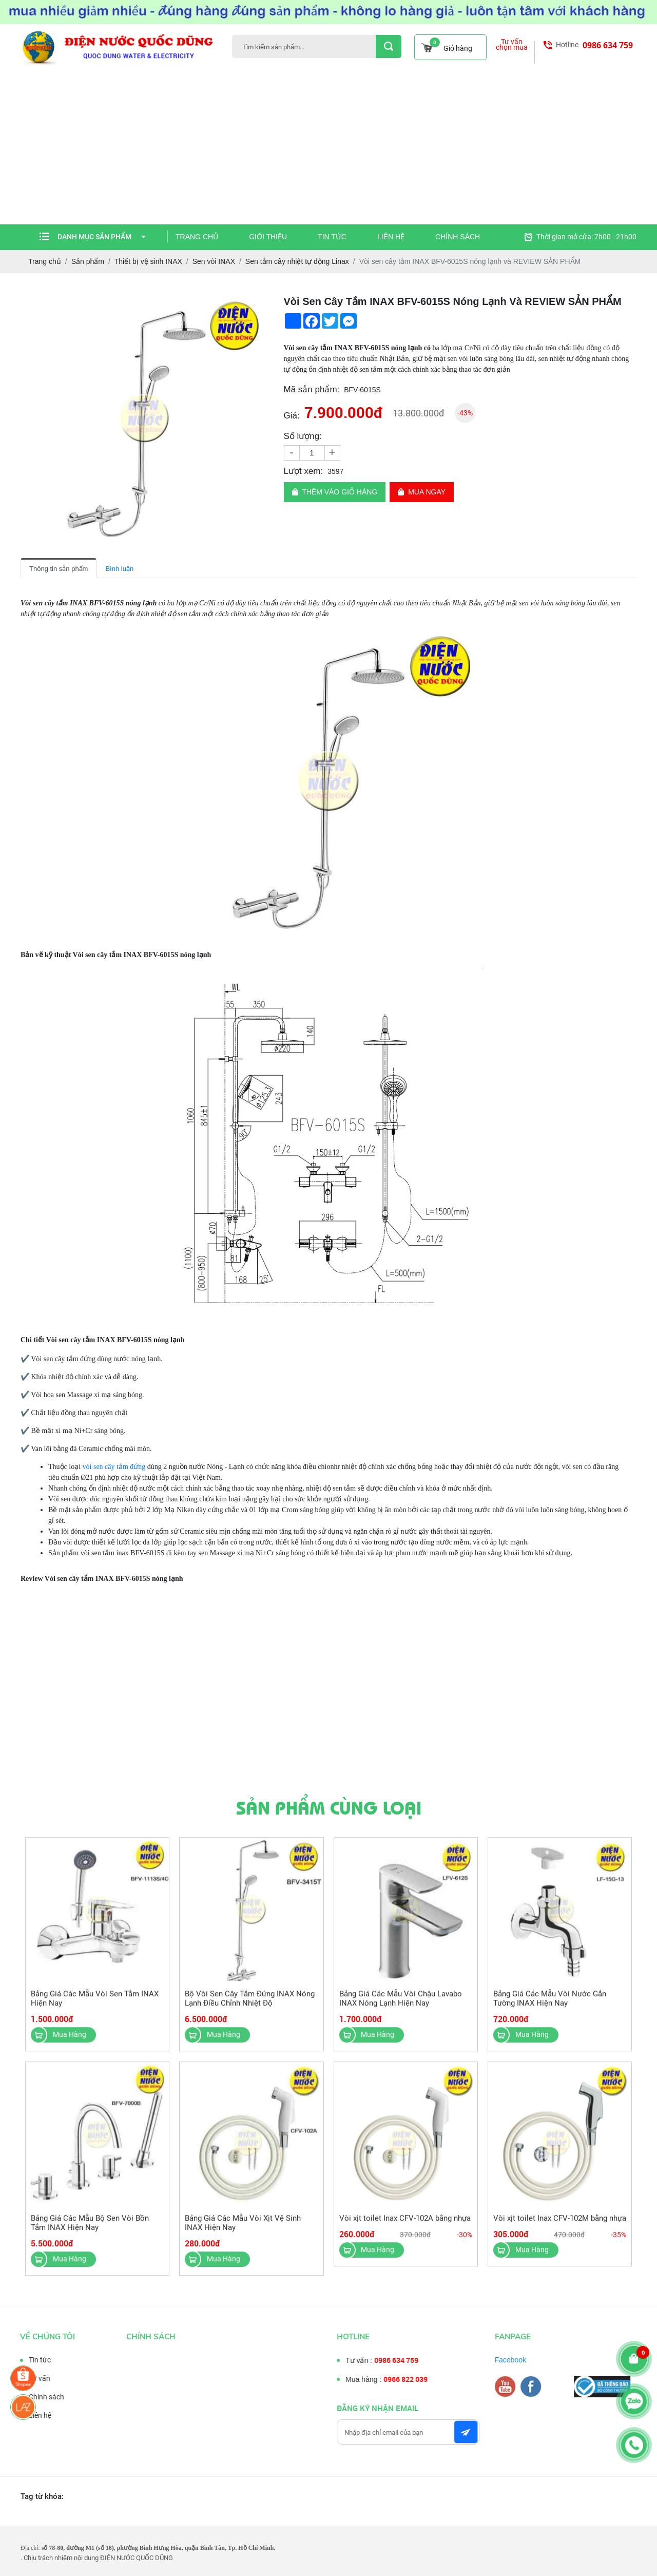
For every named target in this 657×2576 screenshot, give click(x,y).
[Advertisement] (328, 147)
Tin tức (332, 237)
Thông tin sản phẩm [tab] (58, 569)
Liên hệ (390, 237)
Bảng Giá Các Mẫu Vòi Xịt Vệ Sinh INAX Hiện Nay (243, 2230)
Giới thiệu (268, 237)
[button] (259, 303)
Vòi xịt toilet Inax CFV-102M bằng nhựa (559, 2225)
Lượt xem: (303, 471)
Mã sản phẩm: (312, 389)
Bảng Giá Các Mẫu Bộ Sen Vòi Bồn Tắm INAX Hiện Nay (90, 2230)
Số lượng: (303, 436)
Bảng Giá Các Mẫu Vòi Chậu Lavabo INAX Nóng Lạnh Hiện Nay (400, 2006)
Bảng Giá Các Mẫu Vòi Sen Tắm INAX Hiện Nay (95, 2006)
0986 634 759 (608, 45)
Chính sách (457, 237)
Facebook (518, 2360)
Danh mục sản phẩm (101, 237)
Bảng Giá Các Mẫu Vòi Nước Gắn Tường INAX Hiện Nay (549, 2006)
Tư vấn (32, 2378)
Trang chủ (197, 237)
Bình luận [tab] (119, 569)
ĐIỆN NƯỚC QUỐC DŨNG (136, 2558)
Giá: (292, 416)
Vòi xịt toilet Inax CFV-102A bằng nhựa (405, 2225)
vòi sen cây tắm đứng (114, 1467)
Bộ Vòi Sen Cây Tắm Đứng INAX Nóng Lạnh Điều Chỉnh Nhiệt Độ (250, 2006)
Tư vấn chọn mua (512, 44)
